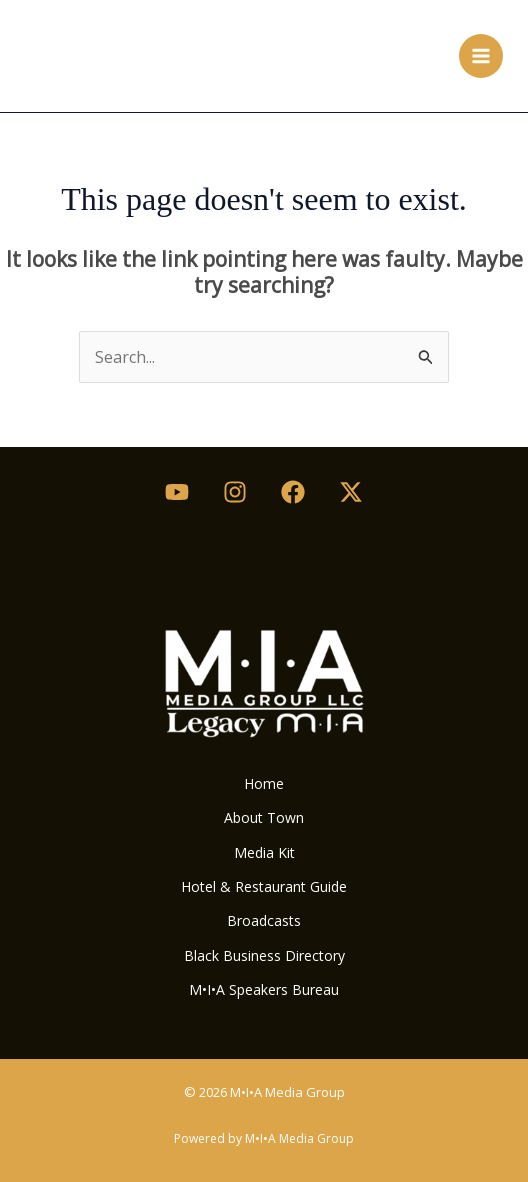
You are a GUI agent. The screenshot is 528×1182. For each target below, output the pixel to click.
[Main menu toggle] (481, 56)
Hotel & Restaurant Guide (264, 886)
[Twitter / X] (351, 492)
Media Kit (264, 852)
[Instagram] (235, 492)
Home (264, 783)
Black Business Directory (264, 955)
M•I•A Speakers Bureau (264, 989)
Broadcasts (264, 920)
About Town (264, 817)
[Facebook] (293, 492)
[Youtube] (177, 492)
